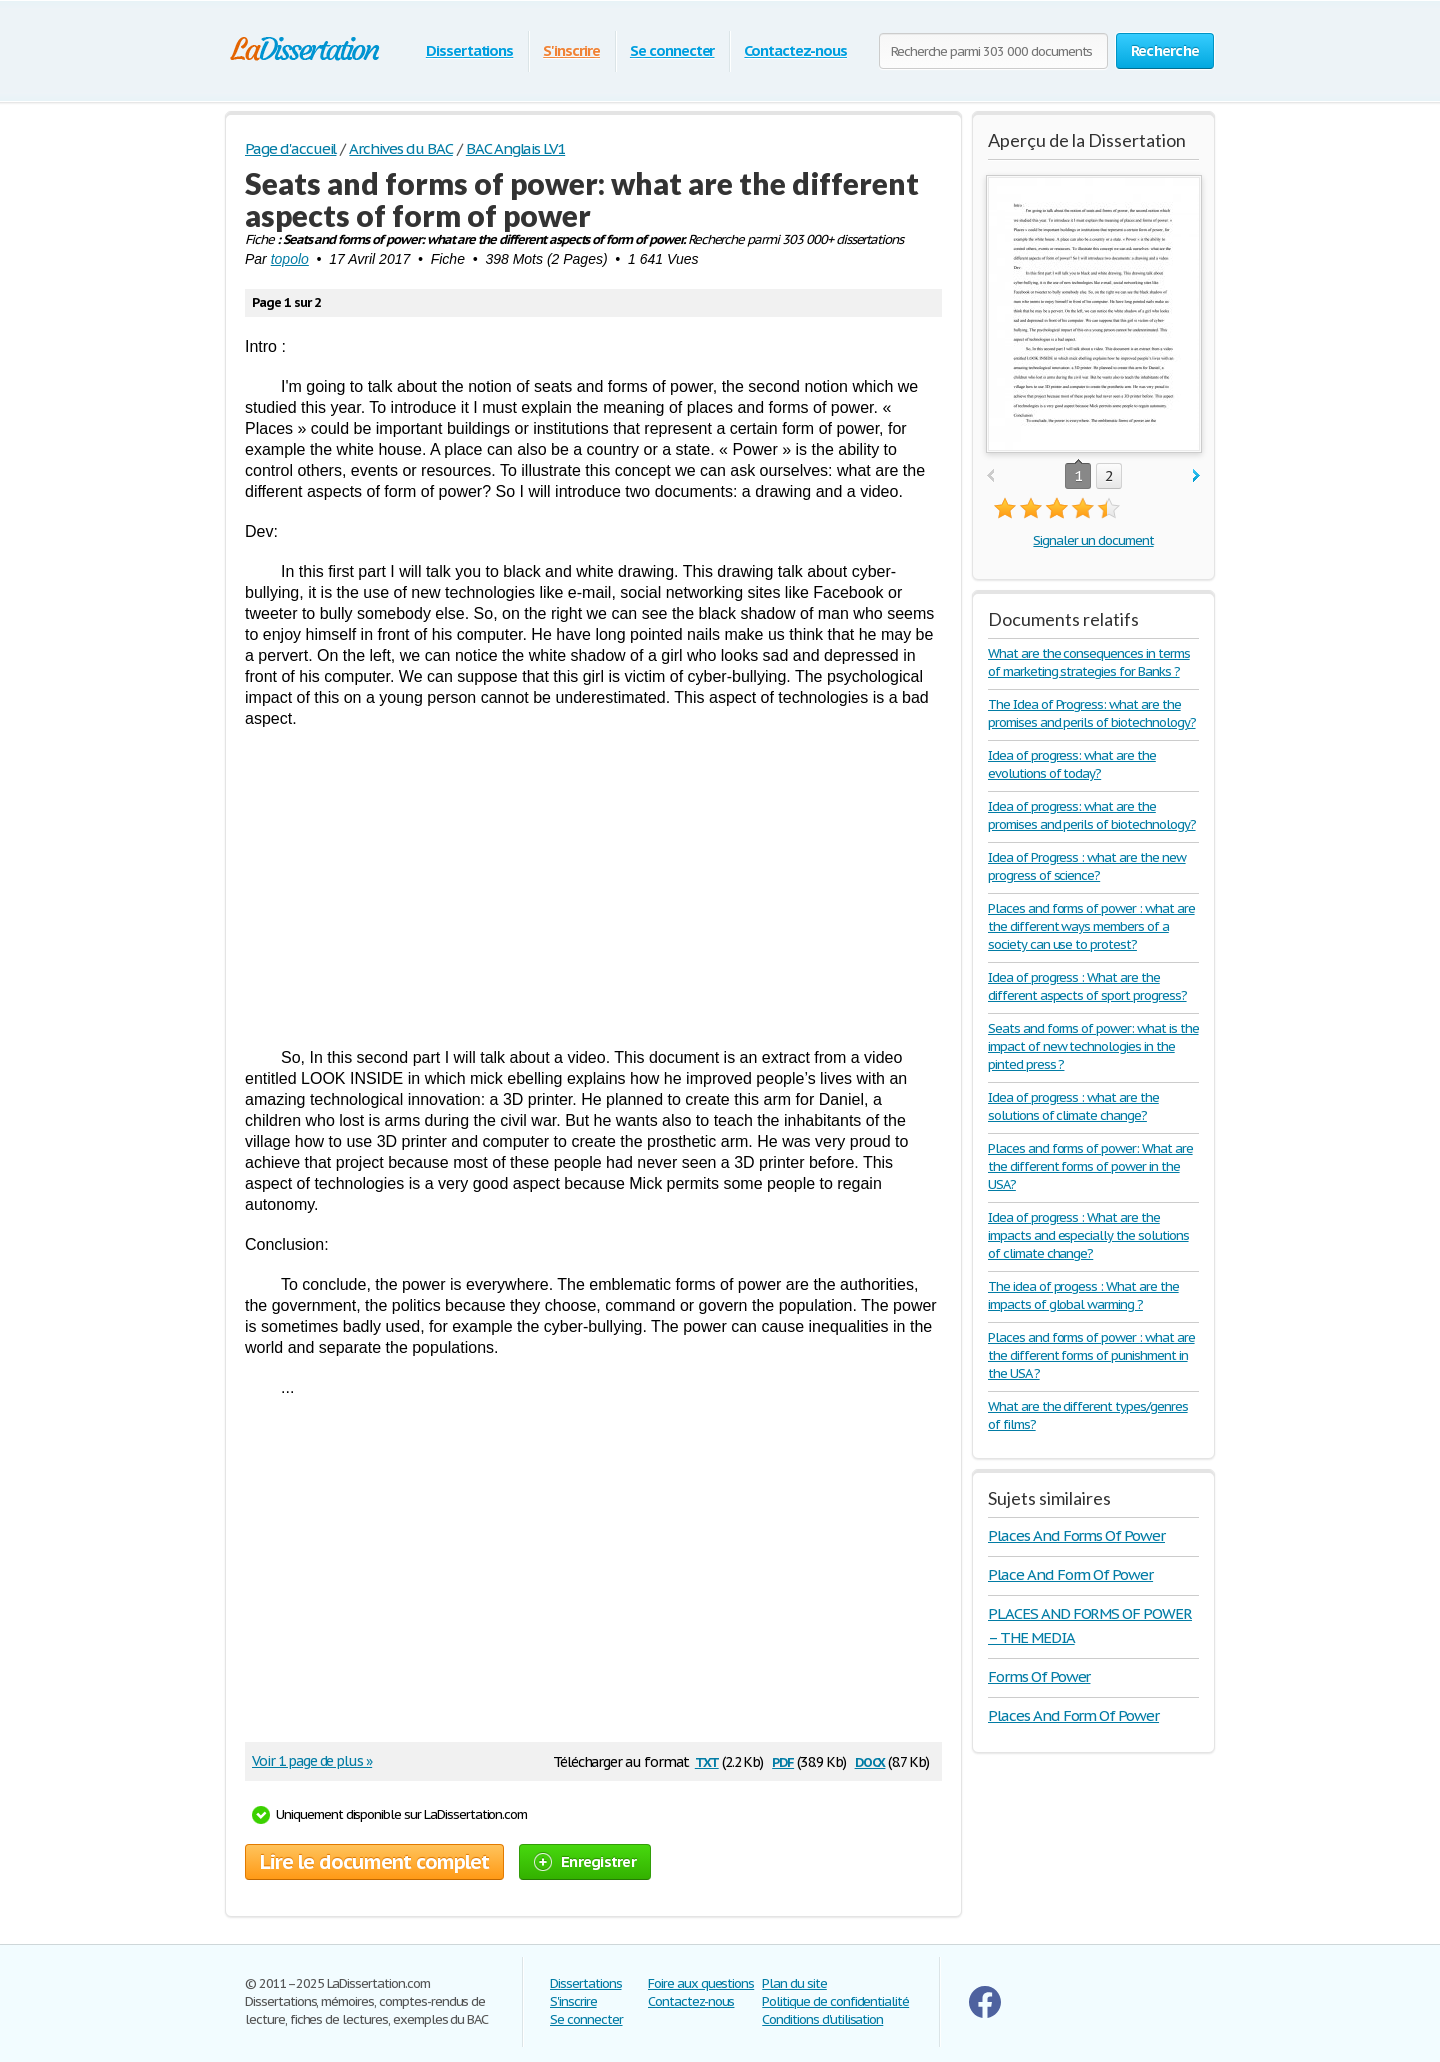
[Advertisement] (593, 888)
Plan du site (794, 1983)
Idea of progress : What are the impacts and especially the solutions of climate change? (1088, 1235)
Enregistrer (585, 1861)
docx (870, 1760)
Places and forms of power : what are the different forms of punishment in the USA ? (1091, 1355)
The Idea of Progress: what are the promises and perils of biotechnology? (1092, 713)
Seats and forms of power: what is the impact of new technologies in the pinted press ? (1093, 1046)
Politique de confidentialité (835, 2001)
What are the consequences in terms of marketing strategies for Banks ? (1089, 662)
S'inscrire (571, 50)
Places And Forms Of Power (1076, 1535)
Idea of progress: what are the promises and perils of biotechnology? (1092, 815)
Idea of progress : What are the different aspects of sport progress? (1087, 986)
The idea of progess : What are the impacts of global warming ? (1083, 1295)
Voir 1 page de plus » (312, 1761)
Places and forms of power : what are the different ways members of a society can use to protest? (1091, 926)
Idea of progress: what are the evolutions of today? (1072, 764)
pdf (783, 1760)
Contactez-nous (795, 50)
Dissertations (469, 50)
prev (990, 476)
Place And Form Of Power (1070, 1574)
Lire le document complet (374, 1862)
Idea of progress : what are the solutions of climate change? (1073, 1106)
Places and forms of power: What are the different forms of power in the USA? (1090, 1166)
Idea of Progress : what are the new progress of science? (1087, 866)
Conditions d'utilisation (822, 2019)
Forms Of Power (1039, 1676)
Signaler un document (1093, 540)
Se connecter (672, 50)
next (1196, 476)
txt (707, 1760)
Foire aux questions (701, 1983)
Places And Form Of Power (1073, 1715)
